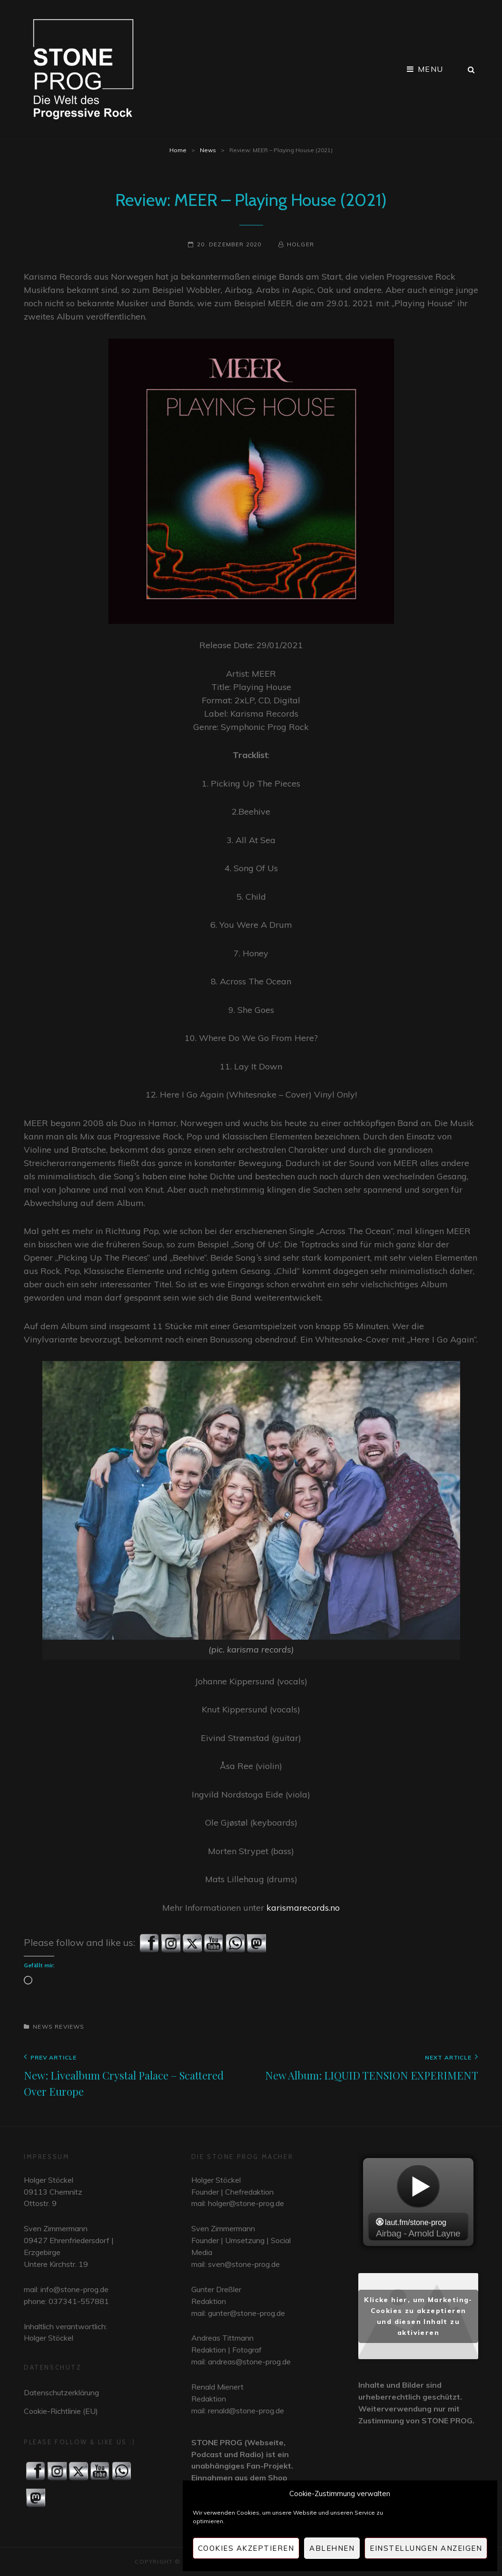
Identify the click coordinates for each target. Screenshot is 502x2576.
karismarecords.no (303, 1907)
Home (178, 150)
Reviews (69, 2026)
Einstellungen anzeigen (426, 2548)
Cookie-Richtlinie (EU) (61, 2411)
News (208, 150)
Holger (300, 244)
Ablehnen (331, 2548)
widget (418, 2203)
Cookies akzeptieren (246, 2548)
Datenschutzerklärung (61, 2392)
